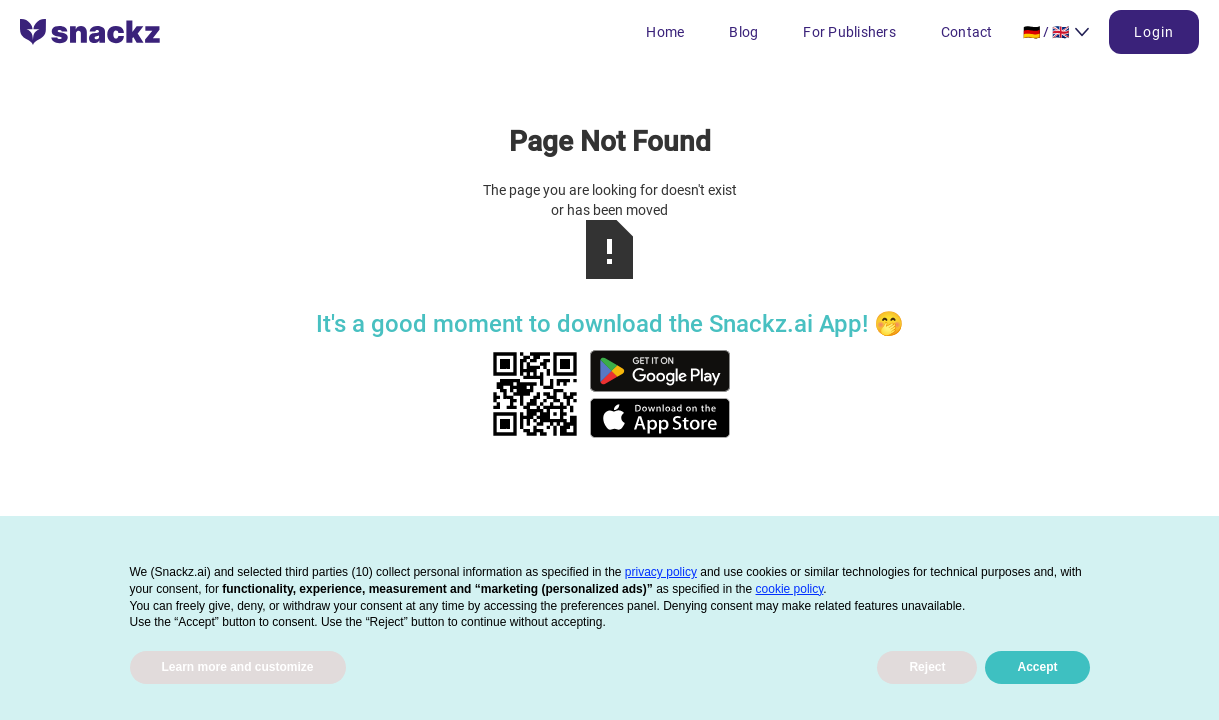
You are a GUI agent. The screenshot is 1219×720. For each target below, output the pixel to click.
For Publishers (849, 32)
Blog (743, 32)
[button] (1056, 32)
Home (665, 32)
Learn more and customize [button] (238, 667)
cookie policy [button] (790, 589)
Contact (967, 32)
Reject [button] (927, 667)
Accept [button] (1037, 667)
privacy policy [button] (661, 572)
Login (1154, 32)
